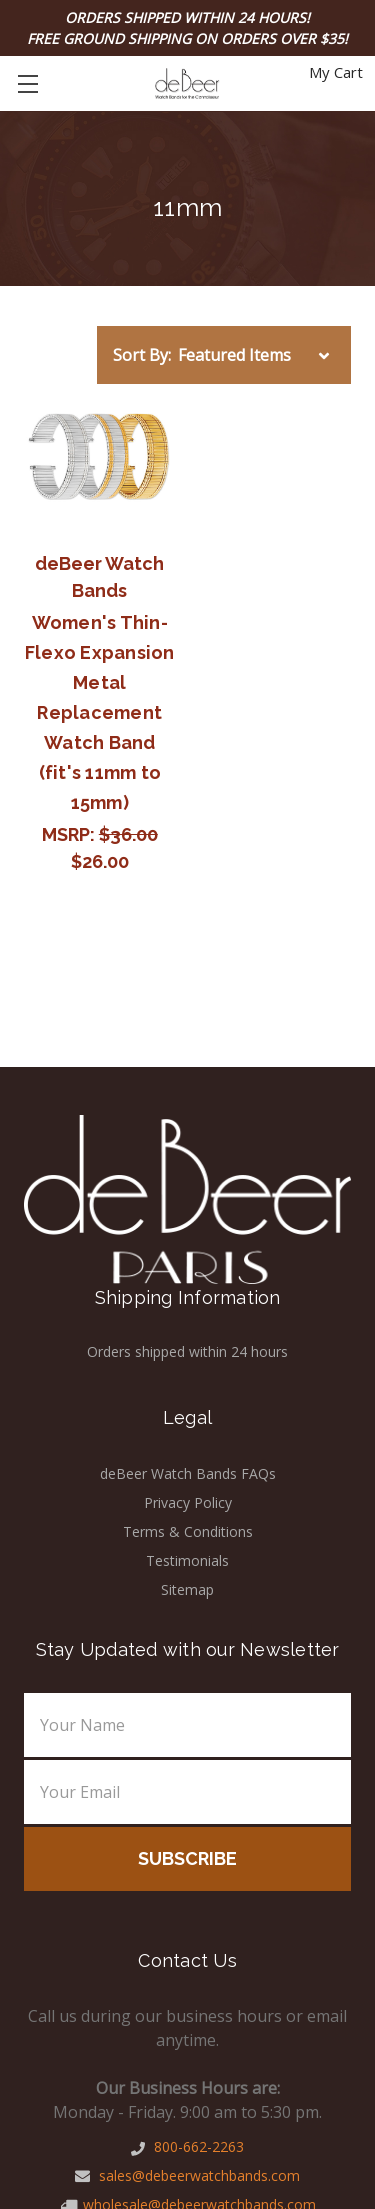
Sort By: (142, 355)
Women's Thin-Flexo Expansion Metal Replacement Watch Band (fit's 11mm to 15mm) (100, 712)
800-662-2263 (187, 2146)
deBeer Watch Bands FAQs (188, 1473)
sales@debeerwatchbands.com (187, 2175)
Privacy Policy (188, 1502)
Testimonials (187, 1560)
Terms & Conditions (188, 1531)
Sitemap (187, 1589)
